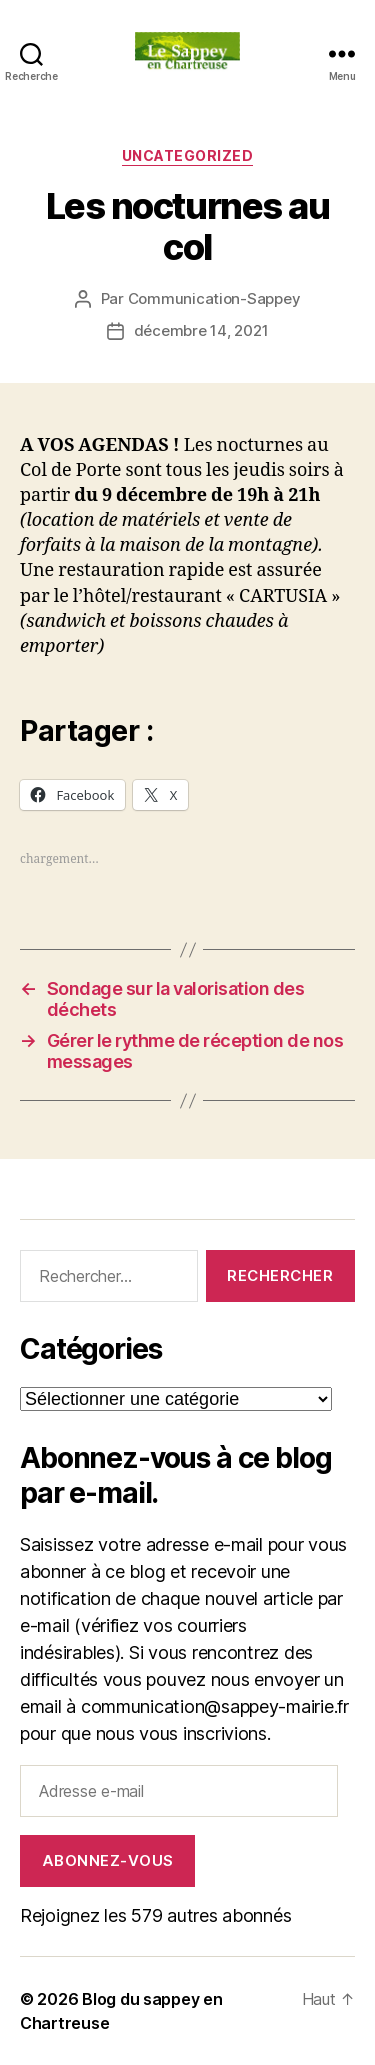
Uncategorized (188, 155)
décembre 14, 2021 (201, 330)
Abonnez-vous (108, 1860)
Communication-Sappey (214, 298)
